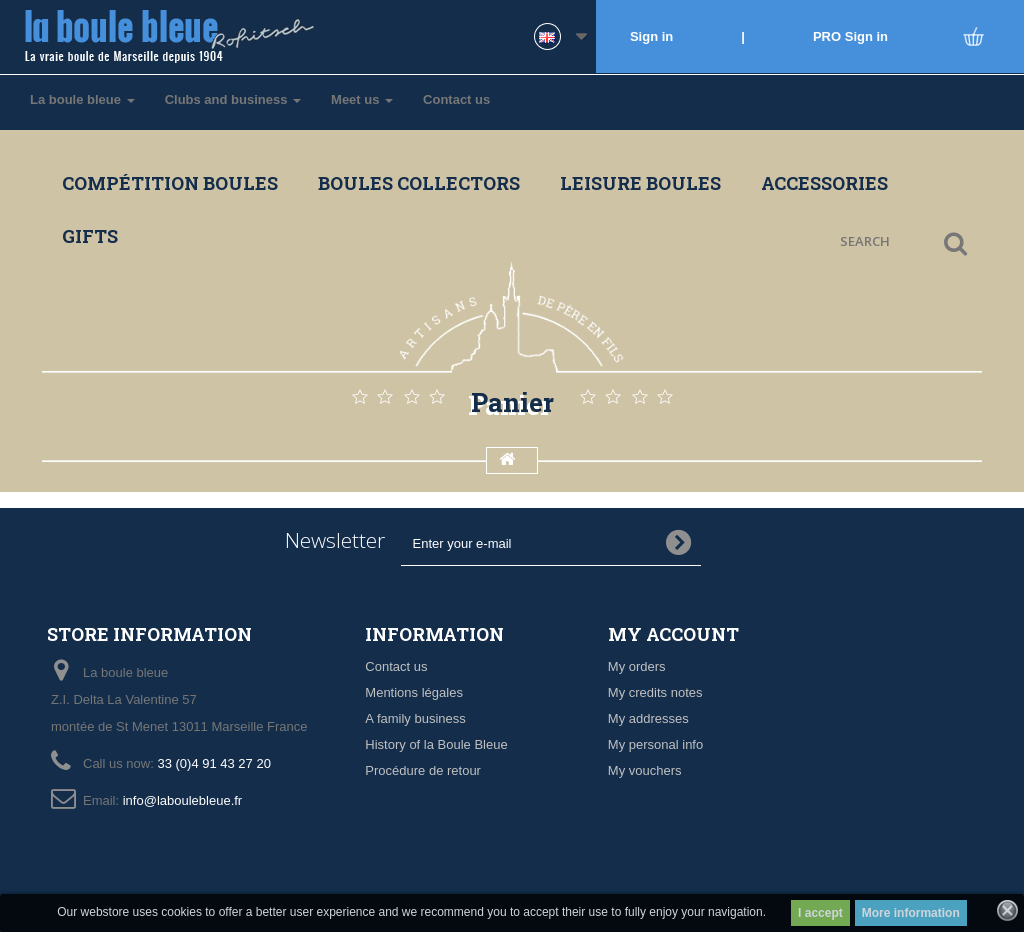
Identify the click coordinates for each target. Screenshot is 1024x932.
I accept (820, 913)
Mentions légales (414, 692)
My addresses (648, 718)
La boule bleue (82, 99)
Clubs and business (233, 99)
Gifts (90, 236)
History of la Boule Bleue (436, 744)
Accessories (824, 183)
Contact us (456, 99)
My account (673, 634)
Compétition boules (170, 183)
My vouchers (645, 770)
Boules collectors (419, 183)
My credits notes (655, 692)
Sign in (651, 36)
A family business (415, 718)
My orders (637, 666)
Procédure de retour (423, 770)
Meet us (362, 99)
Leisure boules (640, 183)
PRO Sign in (850, 36)
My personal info (655, 744)
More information (911, 913)
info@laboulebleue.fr (182, 800)
